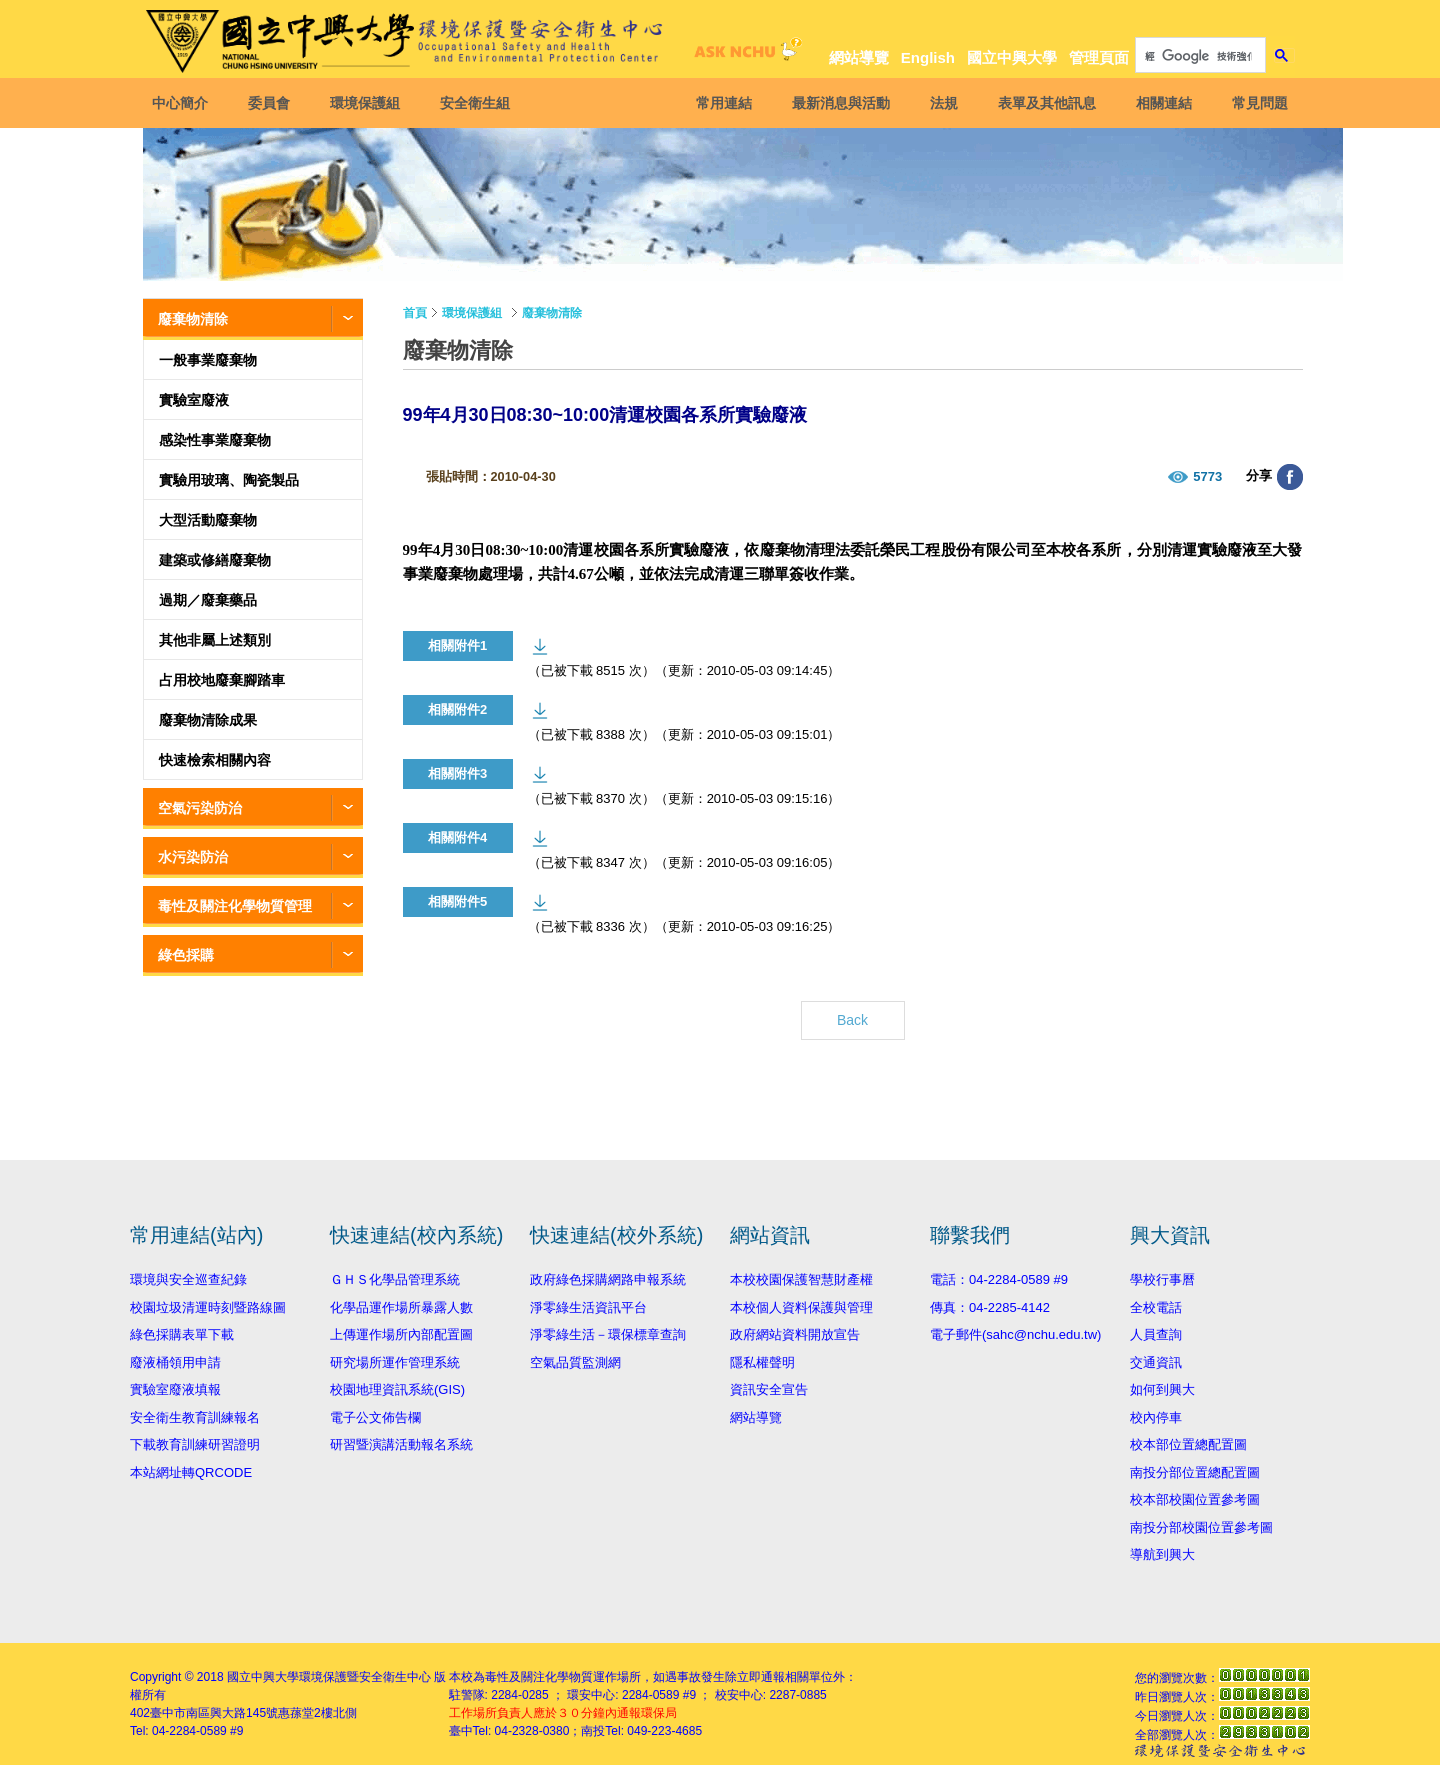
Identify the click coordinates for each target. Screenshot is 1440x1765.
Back (852, 1020)
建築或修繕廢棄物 (215, 560)
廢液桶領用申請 (175, 1362)
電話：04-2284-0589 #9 (999, 1279)
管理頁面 (1099, 57)
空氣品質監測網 (575, 1362)
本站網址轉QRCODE (191, 1472)
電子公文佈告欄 (375, 1417)
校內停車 (1156, 1417)
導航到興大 (1162, 1554)
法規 (941, 103)
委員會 (272, 103)
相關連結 (1161, 103)
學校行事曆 (1162, 1279)
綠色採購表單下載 (182, 1334)
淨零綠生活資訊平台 (588, 1307)
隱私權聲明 (762, 1362)
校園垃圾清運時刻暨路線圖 (208, 1307)
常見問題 (1257, 103)
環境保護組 (368, 103)
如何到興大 (1162, 1389)
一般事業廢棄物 (208, 360)
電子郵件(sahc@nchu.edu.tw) (1015, 1334)
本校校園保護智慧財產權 (801, 1279)
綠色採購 (186, 955)
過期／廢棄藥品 (208, 600)
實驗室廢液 (194, 400)
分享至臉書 (1290, 477)
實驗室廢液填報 (175, 1389)
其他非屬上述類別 (215, 640)
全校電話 (1156, 1307)
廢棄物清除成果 (208, 720)
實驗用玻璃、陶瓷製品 (229, 480)
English (928, 57)
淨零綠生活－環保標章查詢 (608, 1334)
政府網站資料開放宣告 (795, 1334)
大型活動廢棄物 (208, 520)
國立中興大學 (1012, 57)
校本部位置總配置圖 (1188, 1444)
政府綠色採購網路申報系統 (608, 1279)
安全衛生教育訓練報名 (195, 1417)
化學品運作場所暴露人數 (401, 1307)
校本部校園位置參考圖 (1195, 1499)
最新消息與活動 (838, 103)
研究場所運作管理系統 (395, 1362)
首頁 (415, 313)
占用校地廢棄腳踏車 (222, 680)
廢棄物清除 (193, 319)
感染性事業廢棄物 (215, 440)
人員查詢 (1156, 1334)
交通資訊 (1156, 1362)
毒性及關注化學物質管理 (235, 906)
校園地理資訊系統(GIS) (397, 1389)
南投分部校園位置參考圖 (1201, 1527)
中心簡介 (183, 103)
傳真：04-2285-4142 (990, 1307)
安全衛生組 (478, 103)
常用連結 (721, 103)
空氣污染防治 (200, 808)
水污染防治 (193, 857)
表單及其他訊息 (1044, 103)
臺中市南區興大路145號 (214, 1713)
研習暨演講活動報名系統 (401, 1444)
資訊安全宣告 (769, 1389)
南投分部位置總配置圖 (1195, 1472)
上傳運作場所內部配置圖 (401, 1334)
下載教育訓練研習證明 (195, 1444)
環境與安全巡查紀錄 (188, 1279)
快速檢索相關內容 (215, 760)
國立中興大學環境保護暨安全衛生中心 (329, 1677)
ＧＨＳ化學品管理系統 (395, 1279)
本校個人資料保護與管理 (801, 1307)
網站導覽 (859, 57)
